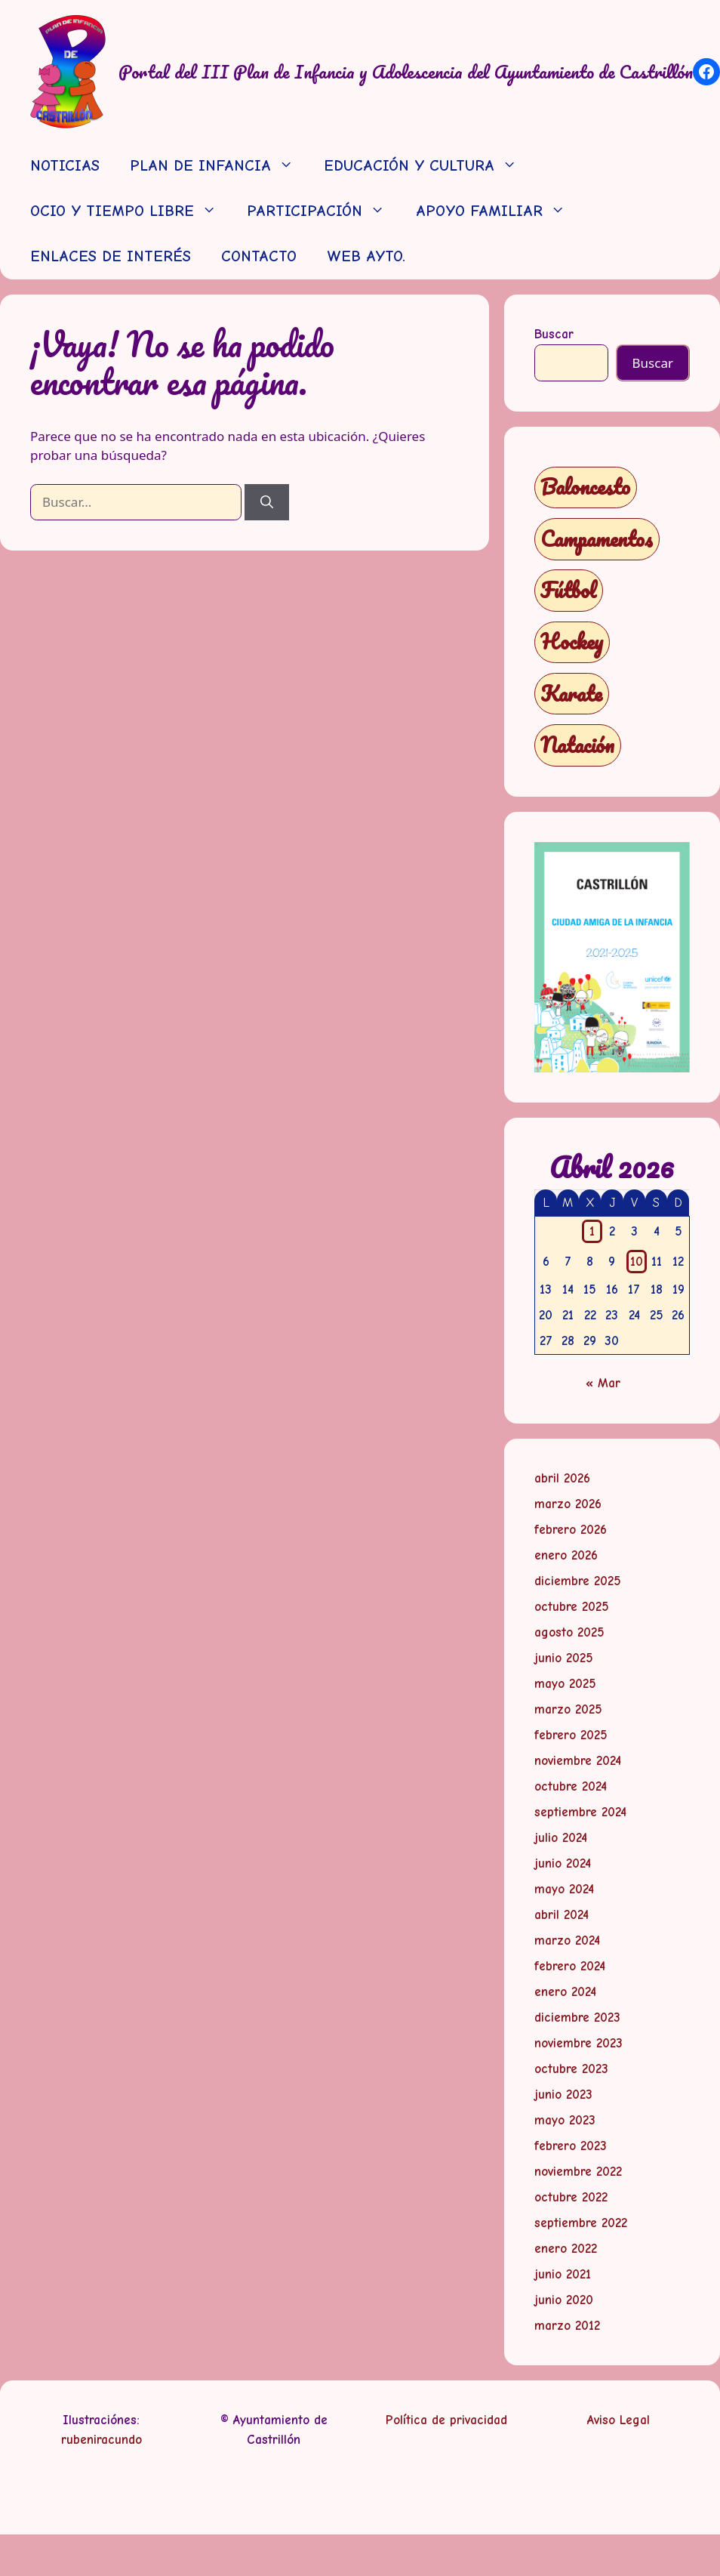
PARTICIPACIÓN (323, 211)
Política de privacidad (446, 2420)
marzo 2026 (568, 1504)
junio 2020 (563, 2300)
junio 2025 (563, 1658)
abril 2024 (561, 1915)
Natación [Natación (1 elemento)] (577, 745)
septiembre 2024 (580, 1812)
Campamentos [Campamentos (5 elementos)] (596, 539)
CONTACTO (259, 256)
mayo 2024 (564, 1889)
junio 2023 (563, 2094)
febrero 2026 (570, 1529)
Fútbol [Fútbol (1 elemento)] (568, 590)
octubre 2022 (571, 2197)
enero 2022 (565, 2248)
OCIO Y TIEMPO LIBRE (131, 211)
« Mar (603, 1383)
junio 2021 (562, 2274)
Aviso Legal (618, 2420)
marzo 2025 (568, 1709)
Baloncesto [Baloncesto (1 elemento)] (585, 487)
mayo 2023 (564, 2120)
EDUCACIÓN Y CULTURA (428, 166)
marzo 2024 (567, 1940)
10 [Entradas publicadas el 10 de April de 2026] (636, 1261)
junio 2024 (562, 1863)
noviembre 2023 (578, 2043)
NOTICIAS (65, 165)
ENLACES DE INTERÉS (110, 256)
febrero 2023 (570, 2146)
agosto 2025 (569, 1632)
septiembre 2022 (580, 2223)
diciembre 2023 (577, 2017)
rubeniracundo (101, 2440)
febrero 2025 (571, 1735)
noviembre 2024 (577, 1761)
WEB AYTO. (366, 256)
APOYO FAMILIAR (498, 211)
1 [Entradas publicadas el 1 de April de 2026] (592, 1231)
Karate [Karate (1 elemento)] (571, 694)
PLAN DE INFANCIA (219, 166)
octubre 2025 (571, 1607)
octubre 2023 (571, 2069)
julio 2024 (560, 1838)
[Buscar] (267, 502)
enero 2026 (566, 1555)
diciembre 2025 (577, 1581)
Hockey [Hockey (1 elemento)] (571, 642)
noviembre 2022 (578, 2171)
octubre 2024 (570, 1786)
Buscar (554, 334)
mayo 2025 (565, 1684)
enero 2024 (565, 1992)
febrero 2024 (569, 1966)
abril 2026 (562, 1478)
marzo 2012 (567, 2325)
